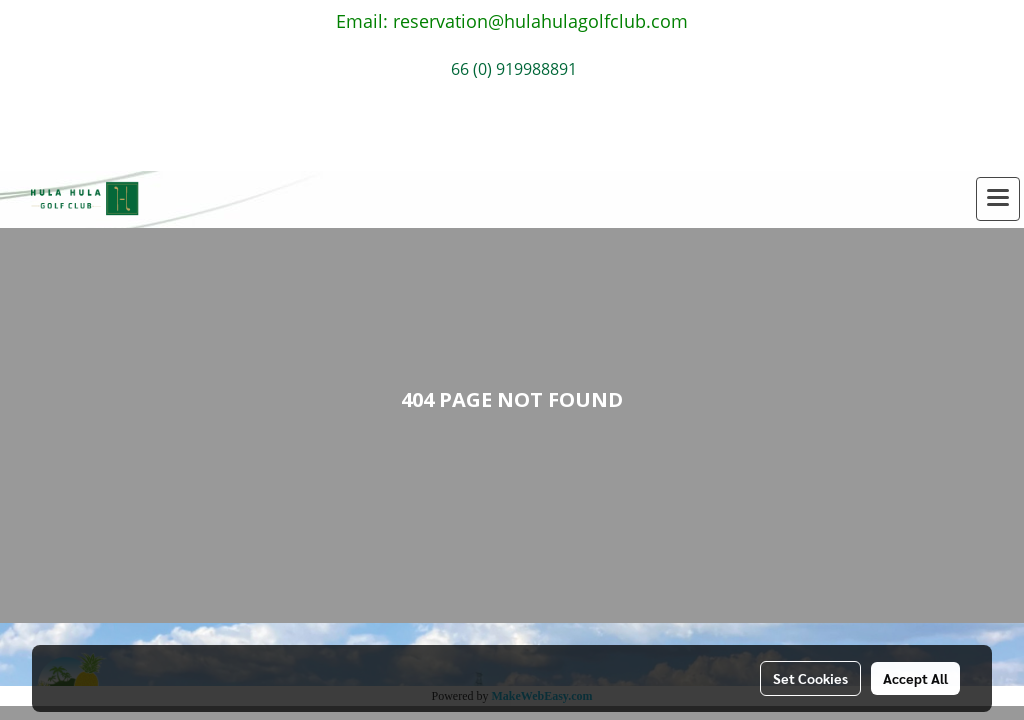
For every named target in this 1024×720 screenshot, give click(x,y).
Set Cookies (810, 678)
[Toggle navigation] (998, 199)
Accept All (915, 678)
